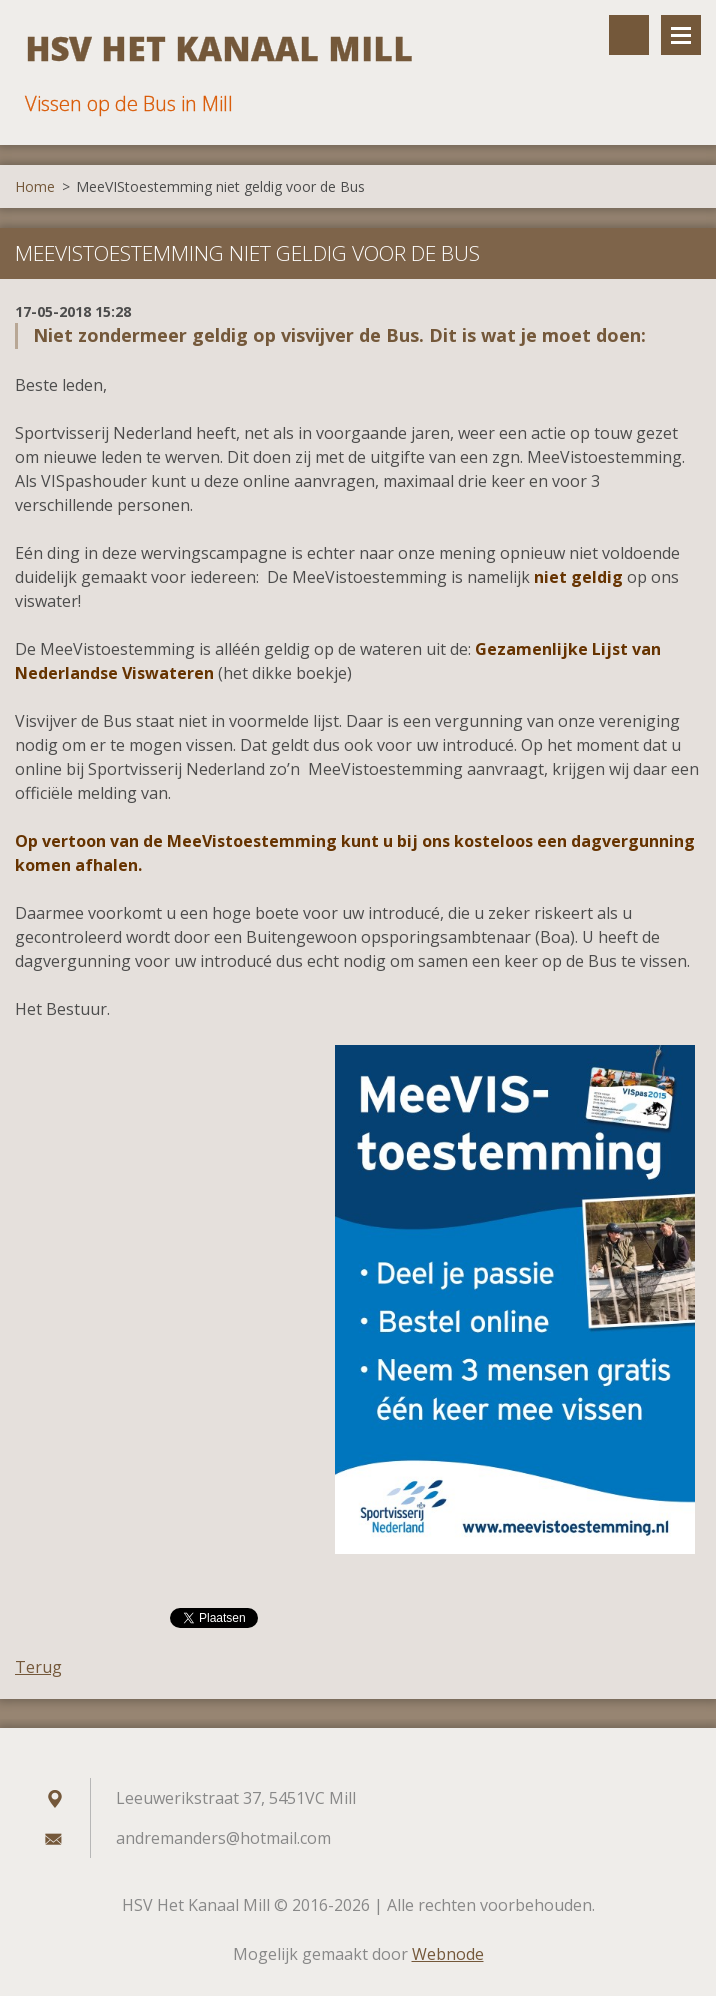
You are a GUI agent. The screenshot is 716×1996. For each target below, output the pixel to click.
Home (35, 186)
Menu (681, 35)
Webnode (448, 1954)
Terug (38, 1667)
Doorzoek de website (629, 35)
